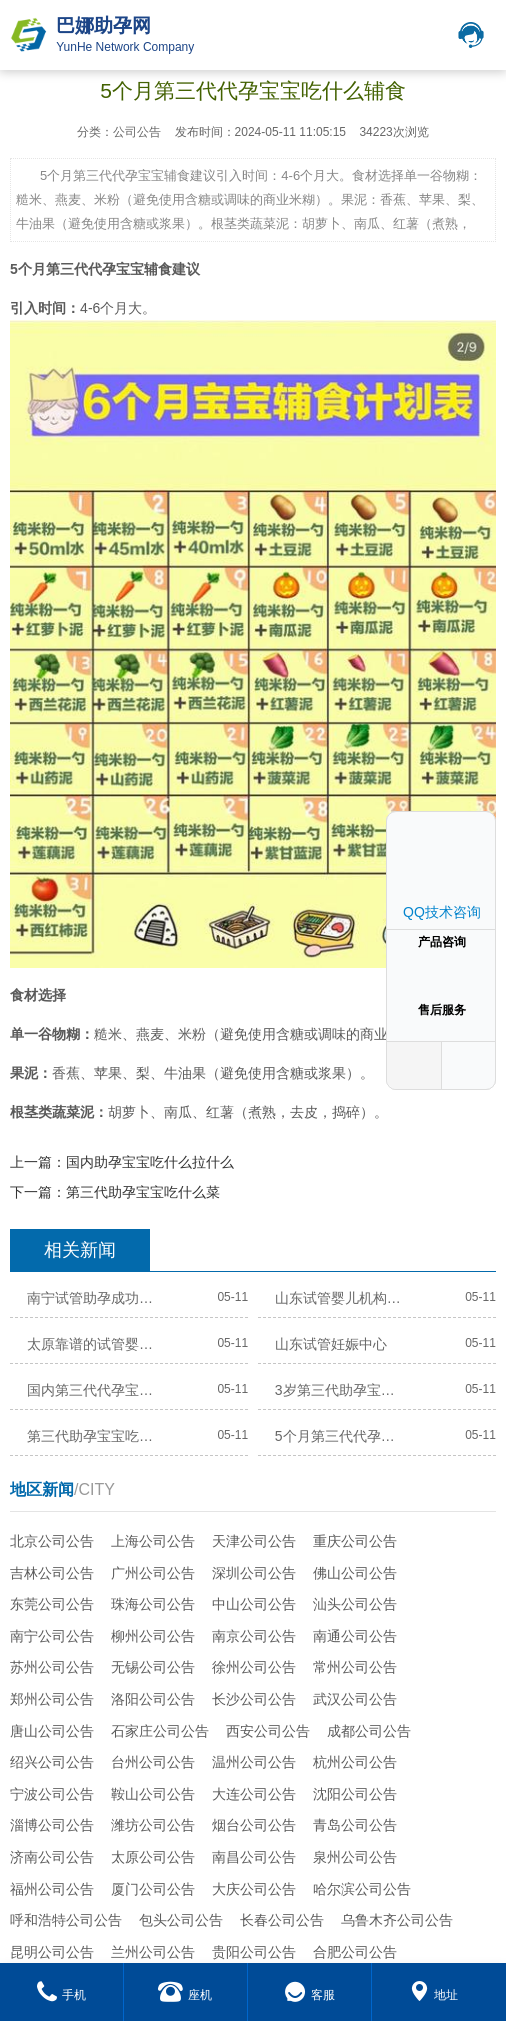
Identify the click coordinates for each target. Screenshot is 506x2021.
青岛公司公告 (355, 1825)
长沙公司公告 (254, 1699)
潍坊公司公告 (153, 1825)
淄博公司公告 (52, 1825)
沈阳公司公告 (355, 1794)
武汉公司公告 (355, 1699)
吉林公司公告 (52, 1573)
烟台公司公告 (254, 1825)
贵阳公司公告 (254, 1952)
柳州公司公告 (153, 1636)
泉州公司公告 (355, 1857)
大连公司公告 (254, 1794)
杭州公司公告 (355, 1762)
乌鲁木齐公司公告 (397, 1920)
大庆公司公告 (254, 1889)
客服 (309, 1995)
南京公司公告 (254, 1636)
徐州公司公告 (254, 1667)
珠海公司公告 (153, 1604)
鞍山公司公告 (153, 1794)
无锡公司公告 (153, 1667)
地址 (433, 1995)
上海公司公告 (153, 1541)
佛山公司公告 (355, 1573)
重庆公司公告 (355, 1541)
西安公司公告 (268, 1731)
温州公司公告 (254, 1762)
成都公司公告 (369, 1731)
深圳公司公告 (254, 1573)
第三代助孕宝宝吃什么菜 (143, 1192)
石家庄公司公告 (160, 1731)
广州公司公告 (153, 1573)
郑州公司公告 (52, 1699)
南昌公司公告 (254, 1857)
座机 (185, 1995)
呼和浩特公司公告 (66, 1920)
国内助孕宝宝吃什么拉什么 (150, 1162)
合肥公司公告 (355, 1952)
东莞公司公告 (52, 1604)
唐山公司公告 (52, 1731)
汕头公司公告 (355, 1604)
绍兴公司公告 (52, 1762)
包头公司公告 (181, 1920)
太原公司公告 (153, 1857)
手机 (61, 1995)
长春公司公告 (282, 1920)
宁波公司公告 (52, 1794)
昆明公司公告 (52, 1952)
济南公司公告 (52, 1857)
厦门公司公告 (153, 1889)
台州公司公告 (153, 1762)
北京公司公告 (52, 1541)
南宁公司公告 (52, 1636)
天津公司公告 (254, 1541)
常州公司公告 (355, 1667)
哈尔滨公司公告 (362, 1889)
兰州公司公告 (153, 1952)
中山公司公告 (254, 1604)
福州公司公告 (52, 1889)
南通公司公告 (355, 1636)
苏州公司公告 (52, 1667)
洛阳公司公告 (153, 1699)
